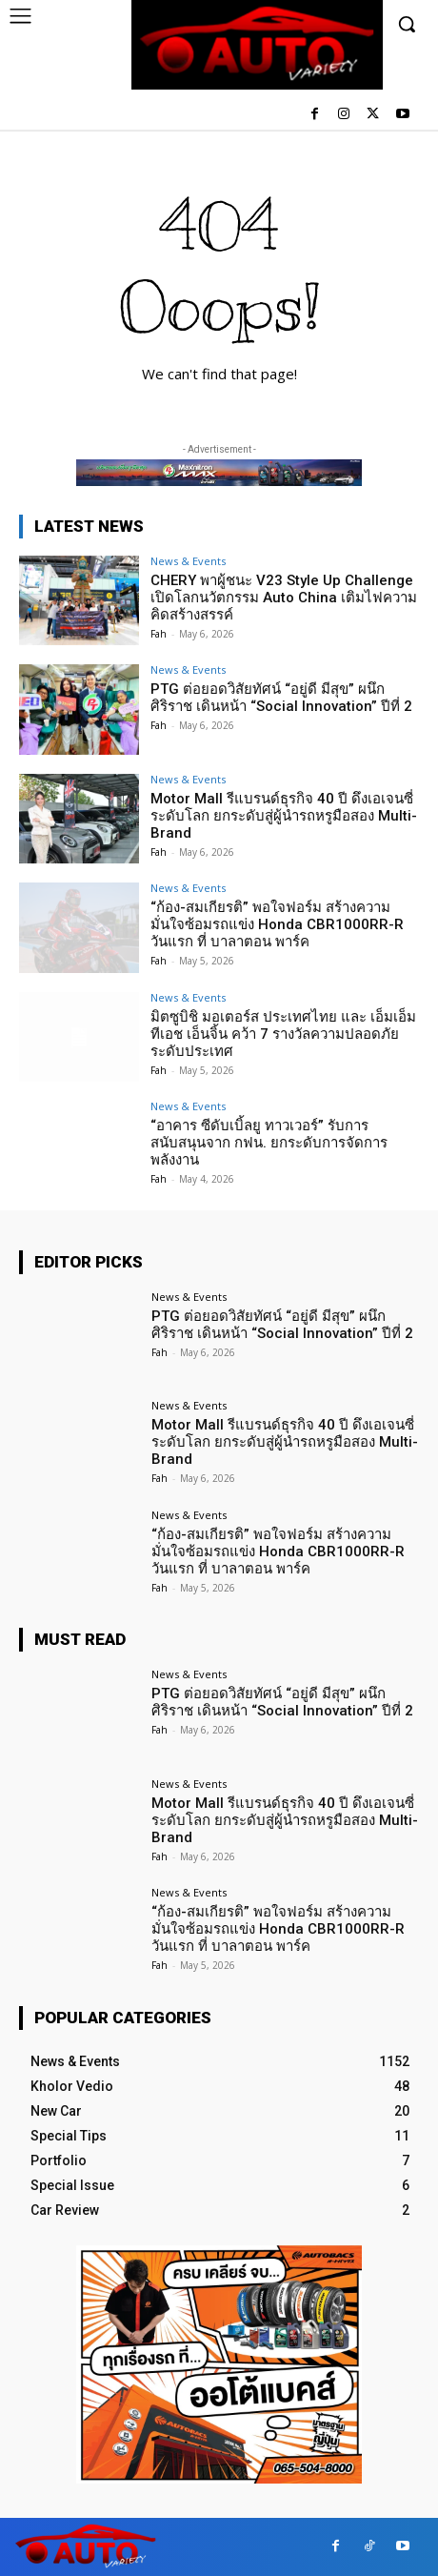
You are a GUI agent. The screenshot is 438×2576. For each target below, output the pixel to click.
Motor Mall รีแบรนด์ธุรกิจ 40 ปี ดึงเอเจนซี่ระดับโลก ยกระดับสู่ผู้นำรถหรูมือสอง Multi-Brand (283, 816)
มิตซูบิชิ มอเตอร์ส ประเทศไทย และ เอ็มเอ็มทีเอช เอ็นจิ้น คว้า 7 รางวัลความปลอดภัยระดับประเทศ (283, 1034)
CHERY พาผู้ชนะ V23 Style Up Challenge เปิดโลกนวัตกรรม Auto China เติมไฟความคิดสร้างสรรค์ (283, 597)
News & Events (188, 561)
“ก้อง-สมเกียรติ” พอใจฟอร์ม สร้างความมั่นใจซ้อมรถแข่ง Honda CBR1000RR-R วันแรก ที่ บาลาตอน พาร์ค (277, 924)
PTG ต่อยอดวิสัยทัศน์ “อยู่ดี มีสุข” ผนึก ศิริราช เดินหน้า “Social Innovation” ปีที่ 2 (281, 697)
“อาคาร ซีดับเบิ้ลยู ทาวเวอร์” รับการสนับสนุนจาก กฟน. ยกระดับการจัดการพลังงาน (269, 1142)
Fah (158, 633)
